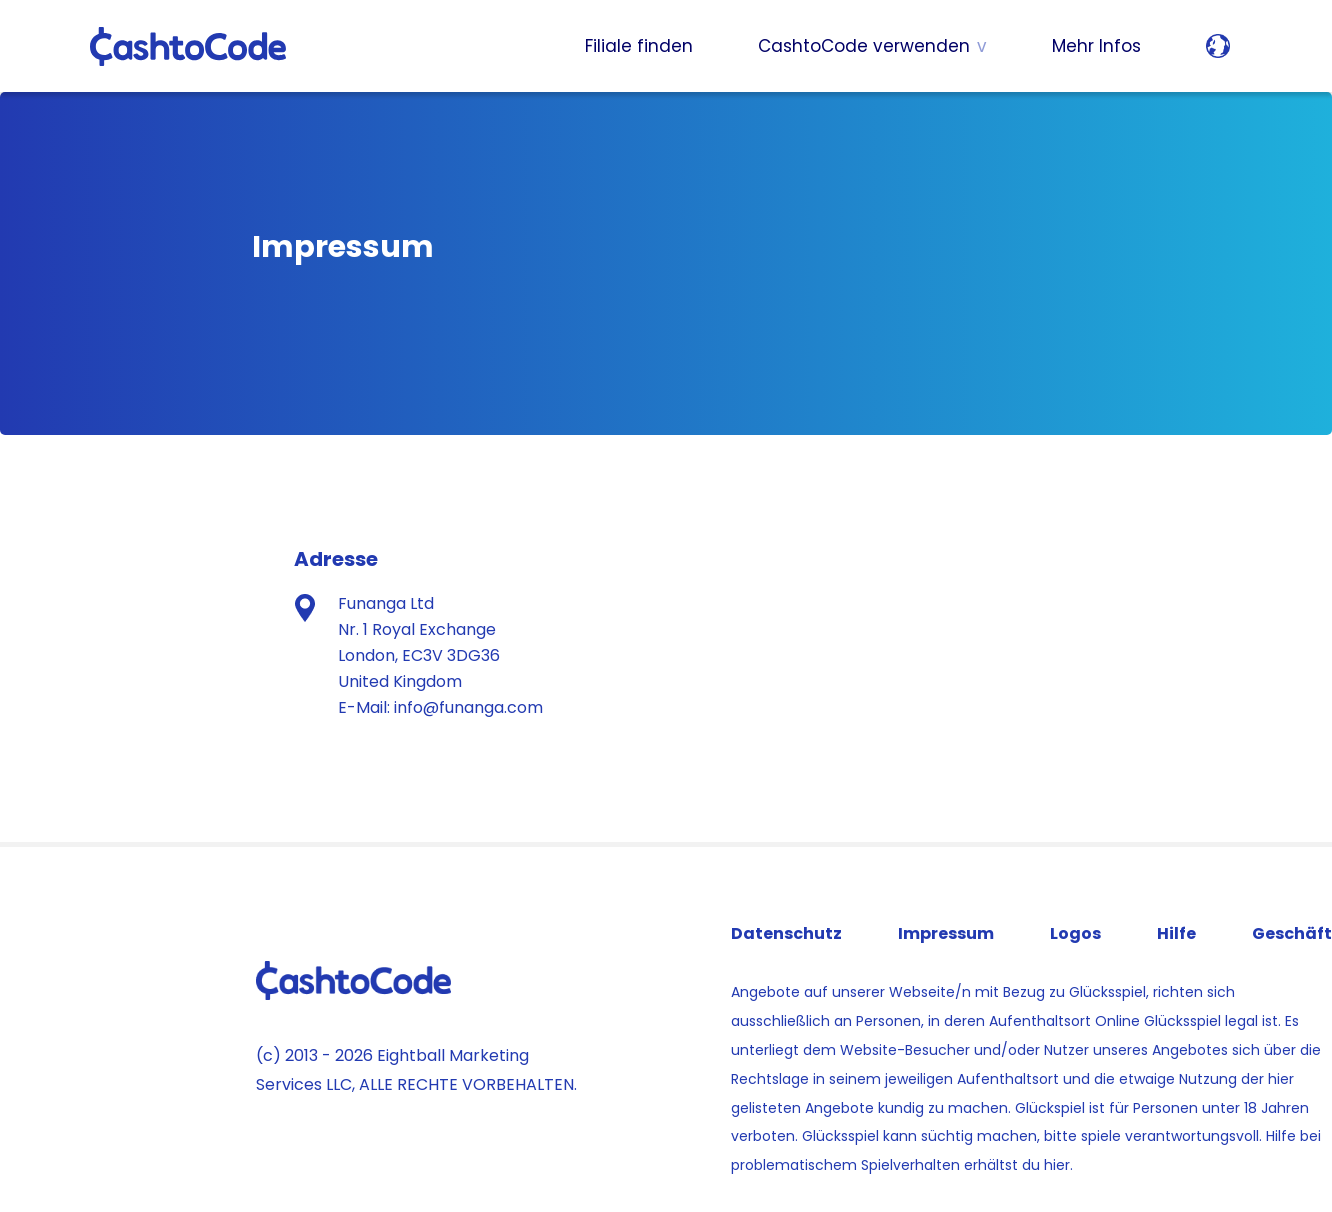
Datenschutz (786, 933)
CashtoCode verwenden (864, 46)
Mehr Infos (1096, 46)
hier (1057, 1165)
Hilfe (1176, 933)
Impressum (946, 933)
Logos (1075, 933)
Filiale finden (639, 46)
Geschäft (1292, 933)
